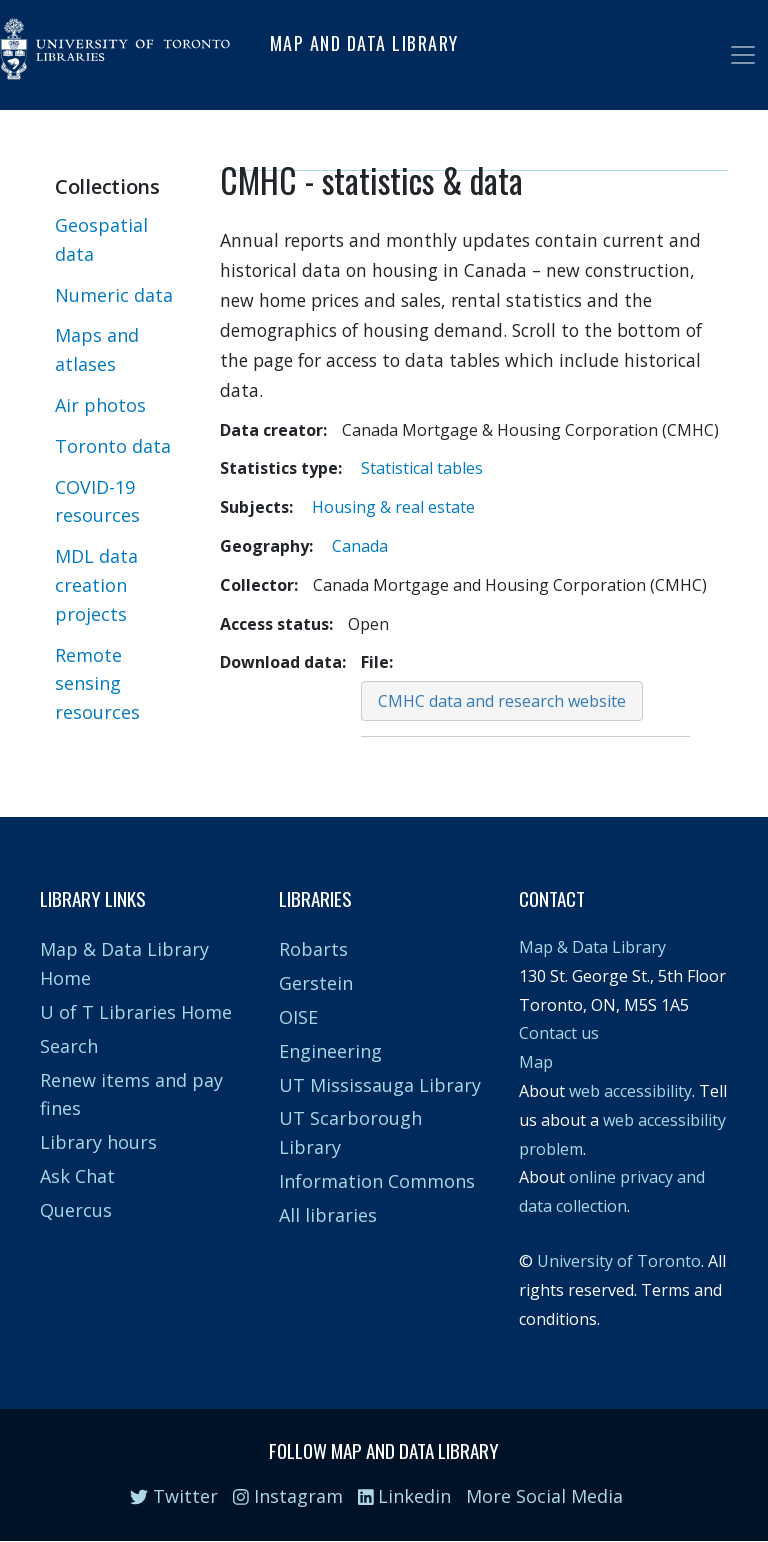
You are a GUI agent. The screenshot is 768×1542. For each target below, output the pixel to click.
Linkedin (405, 1496)
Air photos (100, 405)
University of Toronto (619, 1261)
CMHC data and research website (502, 701)
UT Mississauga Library (380, 1085)
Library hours (98, 1142)
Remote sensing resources (97, 684)
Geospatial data (101, 239)
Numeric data (114, 295)
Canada (360, 546)
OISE (298, 1017)
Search (69, 1046)
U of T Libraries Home (136, 1012)
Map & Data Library (592, 947)
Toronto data (113, 446)
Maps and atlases (97, 349)
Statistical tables (422, 468)
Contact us (559, 1033)
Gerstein (316, 983)
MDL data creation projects (96, 585)
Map (536, 1062)
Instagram (288, 1496)
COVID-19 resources (97, 501)
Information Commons (377, 1181)
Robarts (313, 949)
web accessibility (630, 1091)
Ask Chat (77, 1176)
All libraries (328, 1215)
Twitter (174, 1496)
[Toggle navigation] (743, 55)
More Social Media (544, 1496)
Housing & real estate (393, 507)
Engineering (330, 1051)
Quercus (76, 1210)
